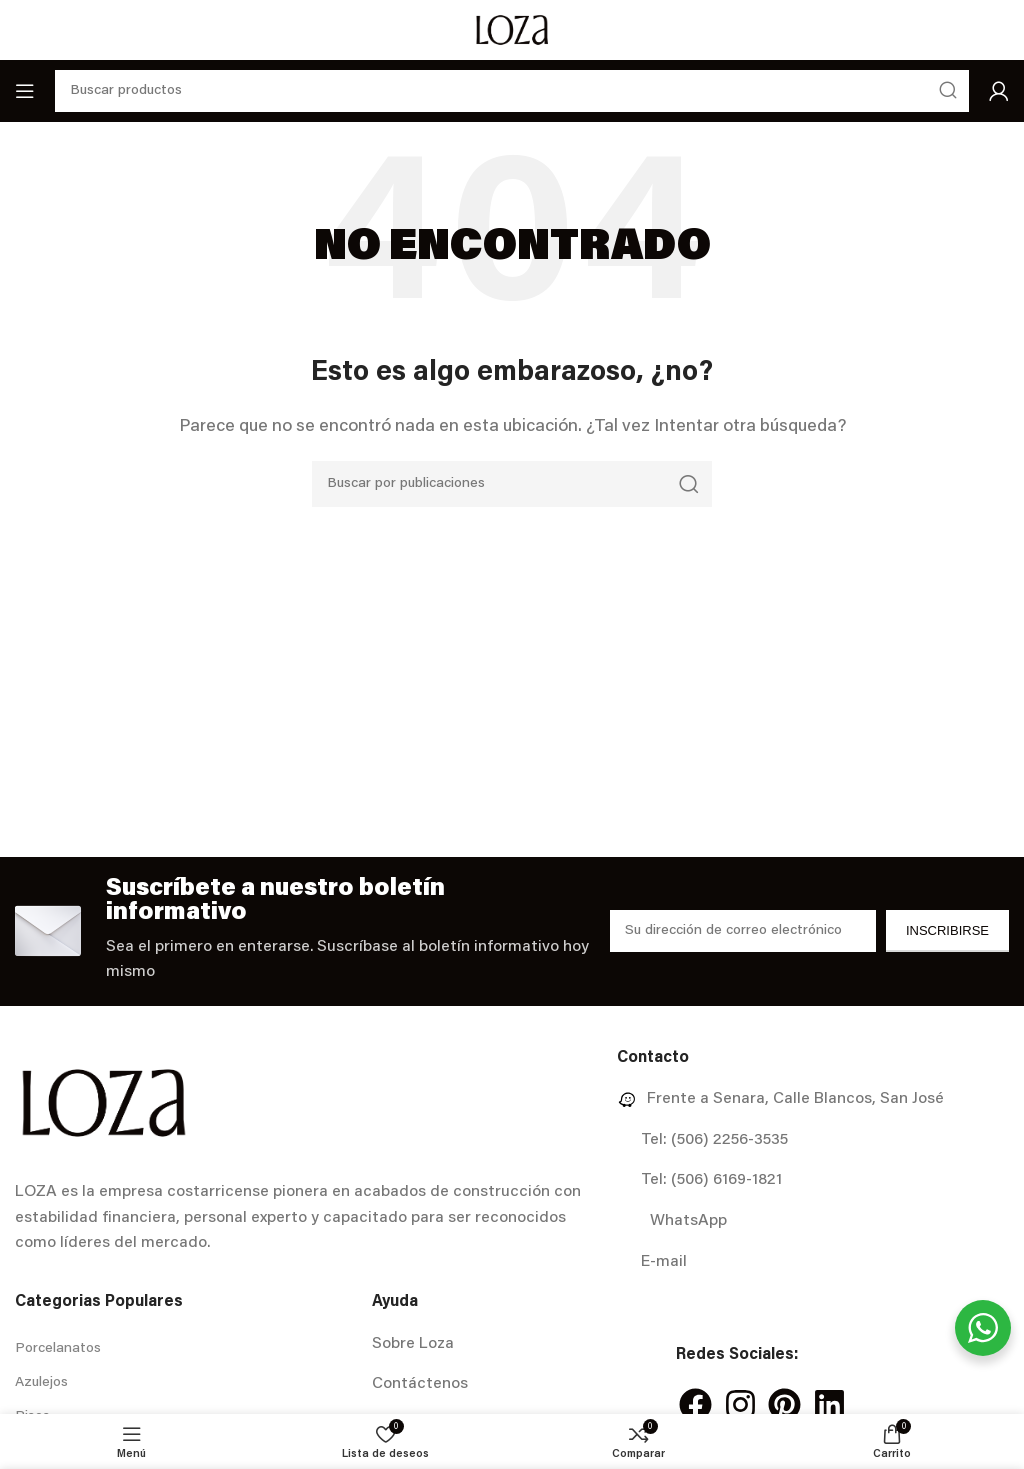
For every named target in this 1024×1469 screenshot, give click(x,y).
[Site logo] (511, 30)
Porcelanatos (58, 1349)
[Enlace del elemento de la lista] (813, 1100)
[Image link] (103, 1103)
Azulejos (41, 1383)
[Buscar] (512, 484)
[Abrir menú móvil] (25, 91)
